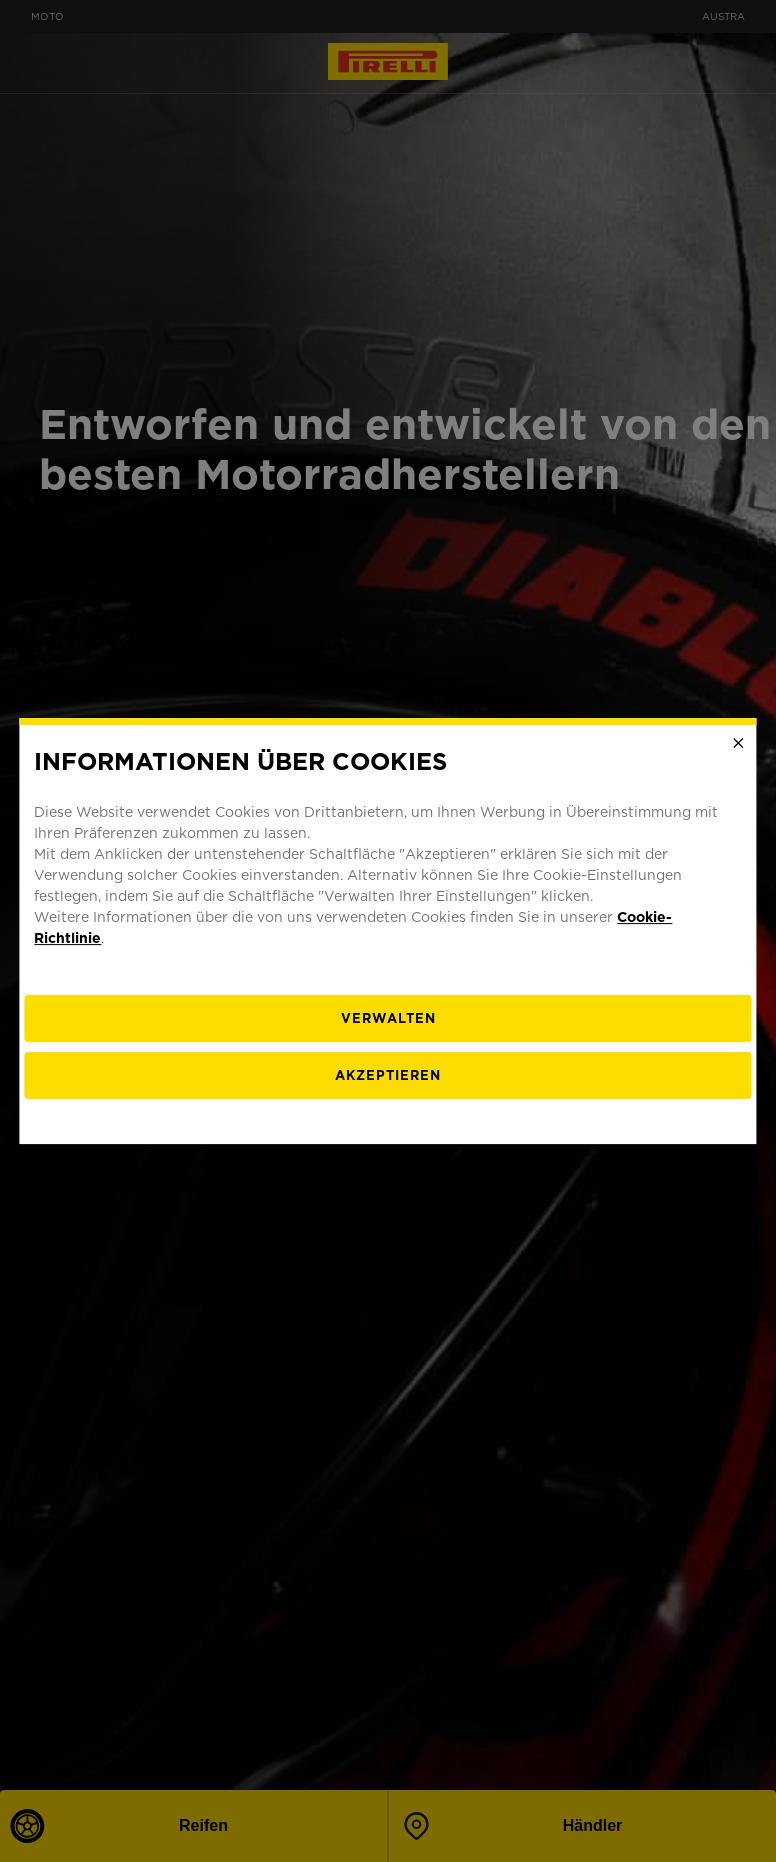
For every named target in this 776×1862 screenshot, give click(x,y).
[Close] (739, 743)
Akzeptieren (388, 1075)
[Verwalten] (387, 1018)
